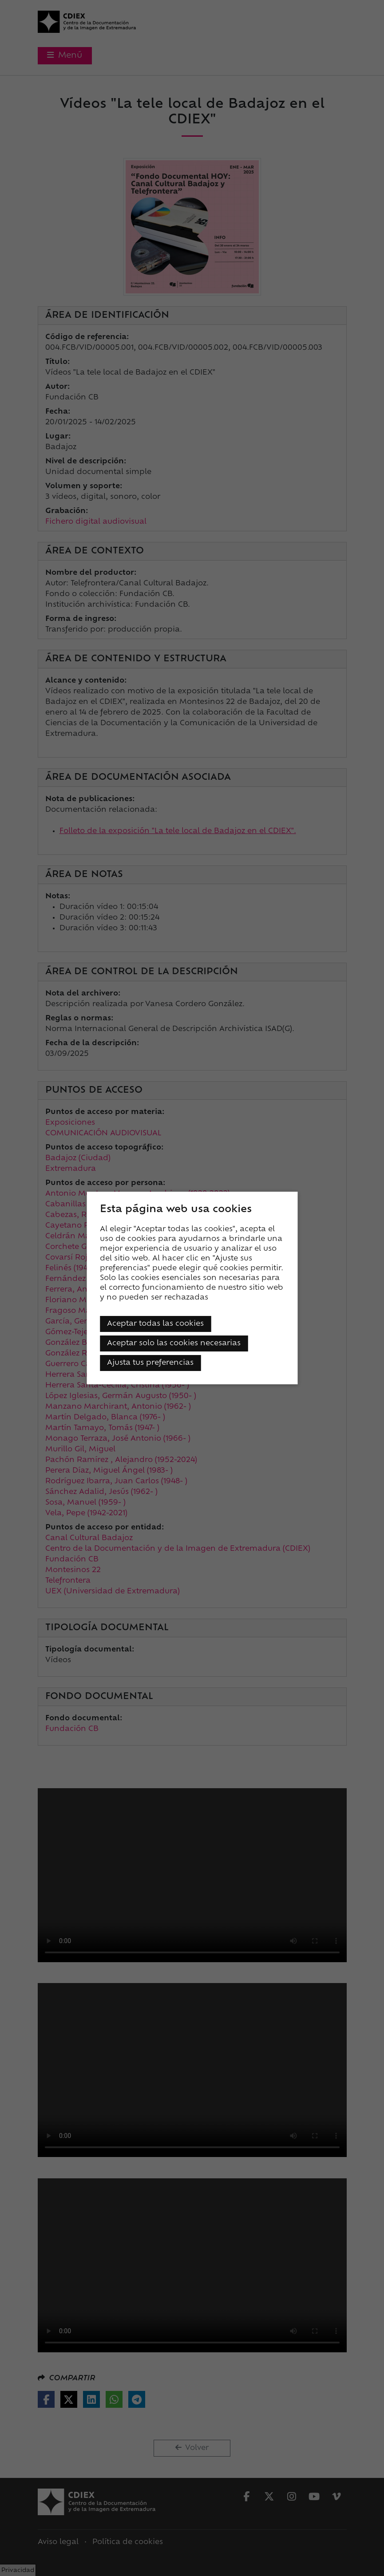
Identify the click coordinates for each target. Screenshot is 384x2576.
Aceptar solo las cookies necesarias (174, 1343)
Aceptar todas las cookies (155, 1324)
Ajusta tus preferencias (150, 1363)
